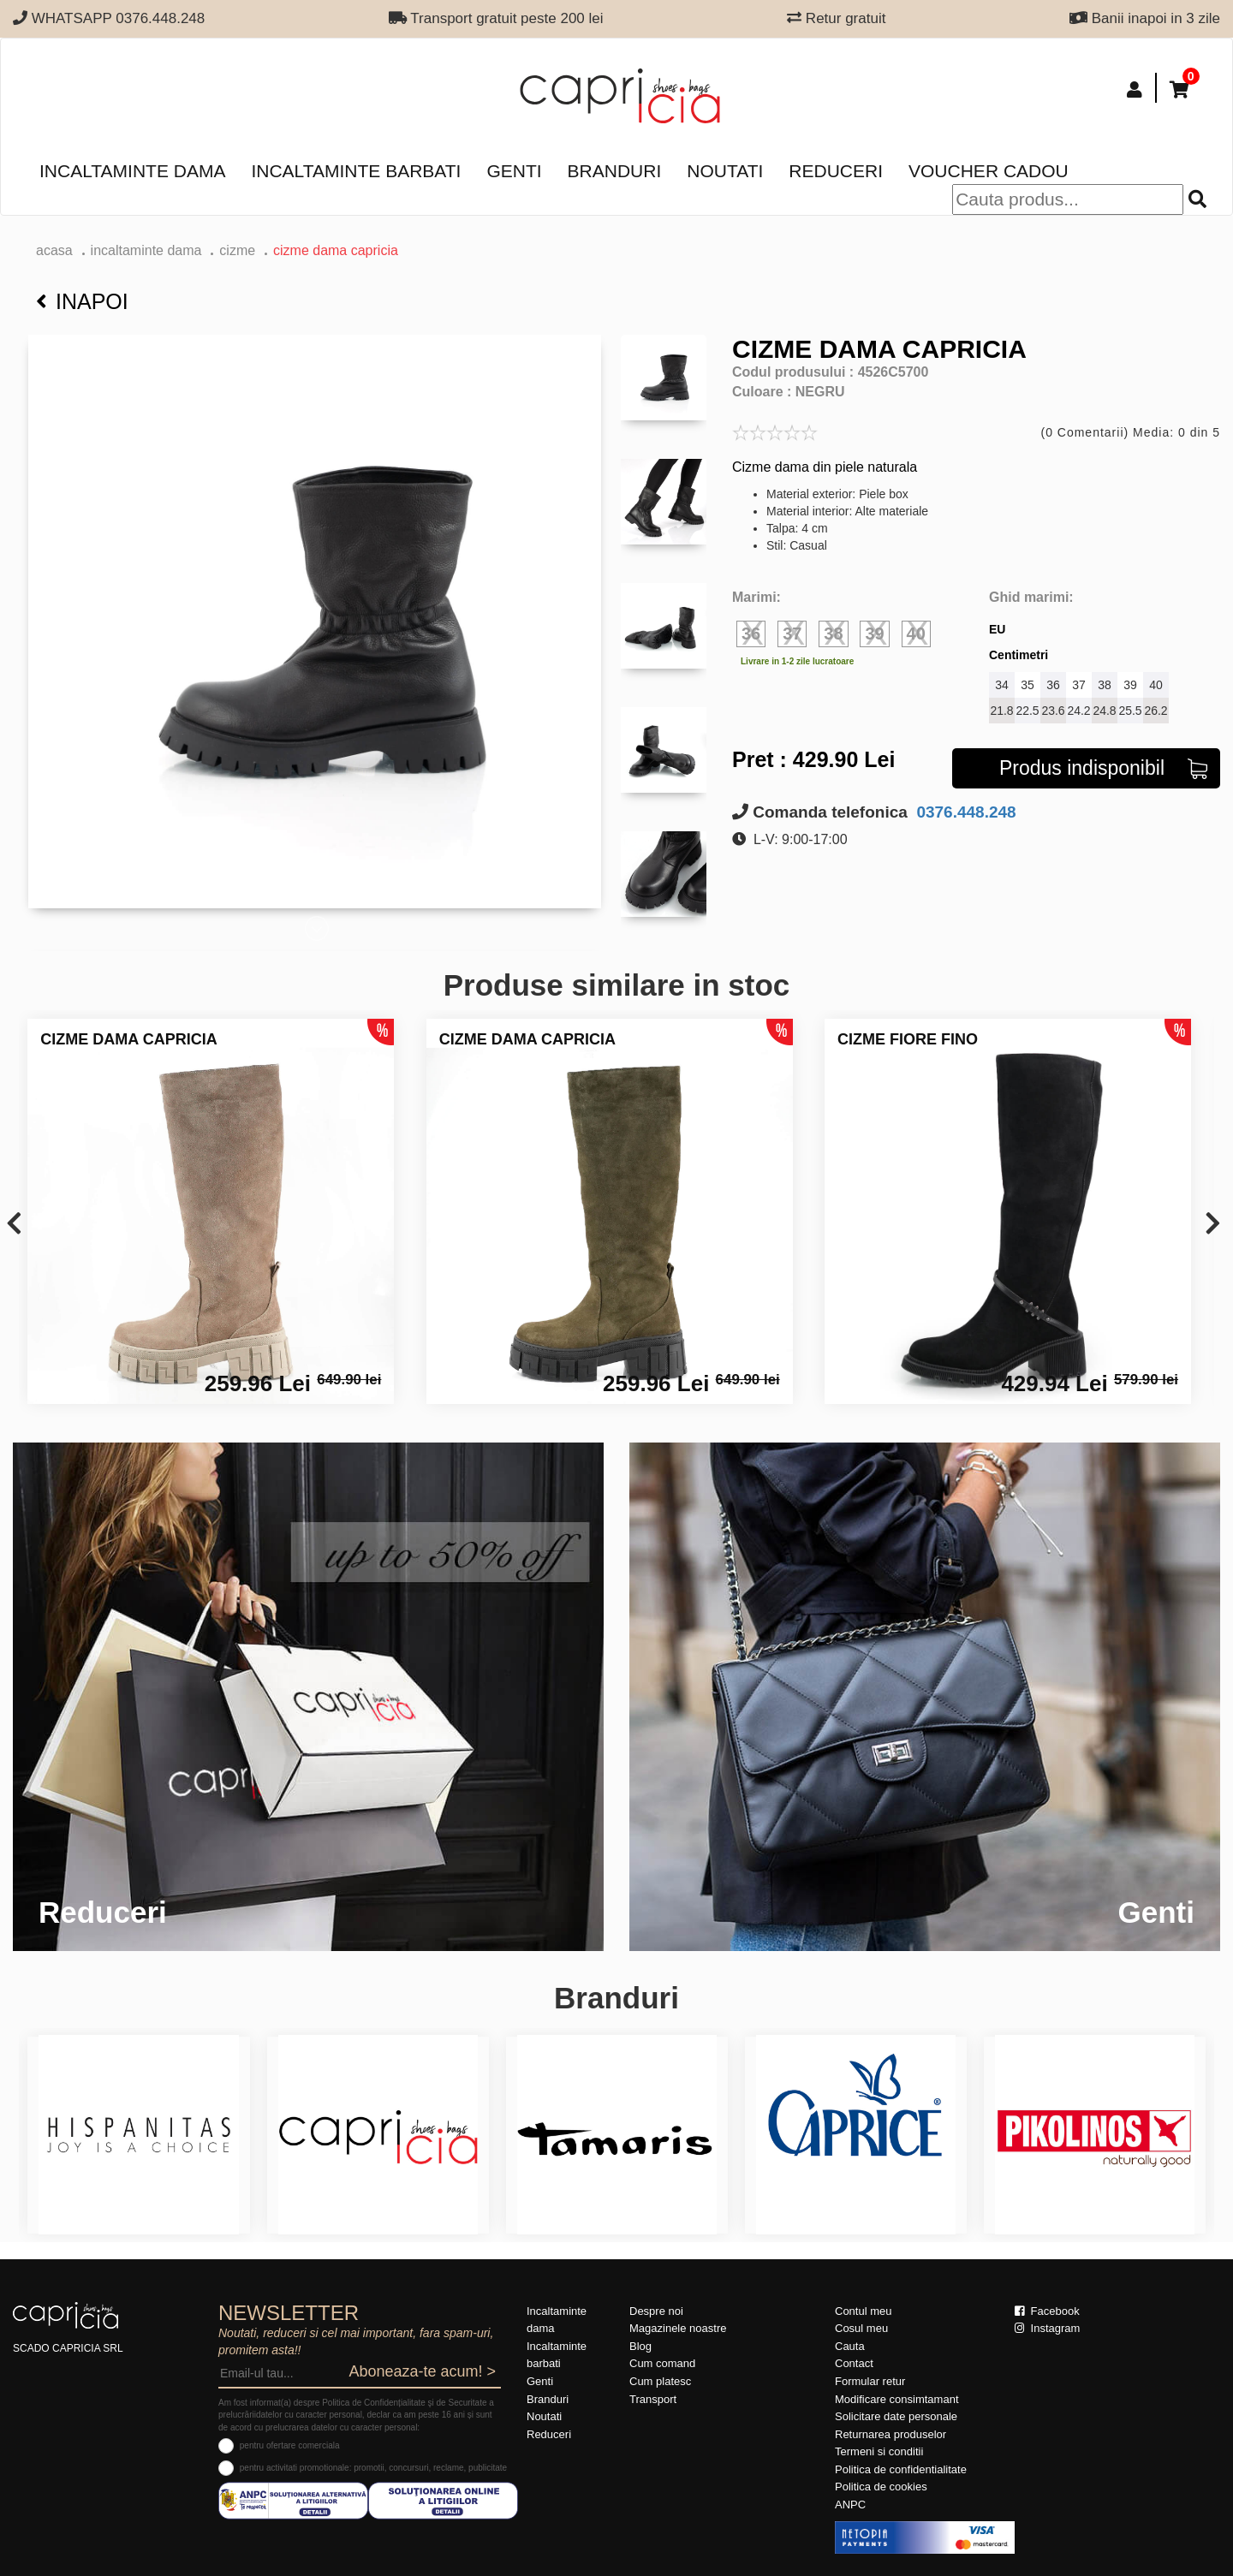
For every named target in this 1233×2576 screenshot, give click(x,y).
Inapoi (82, 301)
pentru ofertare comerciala (290, 2445)
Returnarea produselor (890, 2434)
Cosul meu (861, 2328)
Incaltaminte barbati (356, 171)
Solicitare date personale (896, 2416)
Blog (640, 2346)
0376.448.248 (964, 812)
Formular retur (870, 2381)
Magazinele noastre (677, 2328)
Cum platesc (660, 2381)
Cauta (850, 2346)
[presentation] (14, 1224)
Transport (652, 2399)
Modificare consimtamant (897, 2399)
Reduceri (836, 171)
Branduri (615, 171)
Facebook (1047, 2311)
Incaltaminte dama (132, 171)
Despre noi (656, 2311)
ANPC (850, 2504)
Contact (854, 2363)
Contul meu (863, 2311)
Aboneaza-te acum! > (422, 2371)
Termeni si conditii (879, 2451)
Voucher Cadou (988, 171)
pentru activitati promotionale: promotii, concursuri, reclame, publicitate (373, 2467)
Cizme (237, 250)
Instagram (1047, 2328)
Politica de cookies (881, 2486)
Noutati (725, 171)
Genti (513, 171)
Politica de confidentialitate (901, 2469)
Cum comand (662, 2363)
